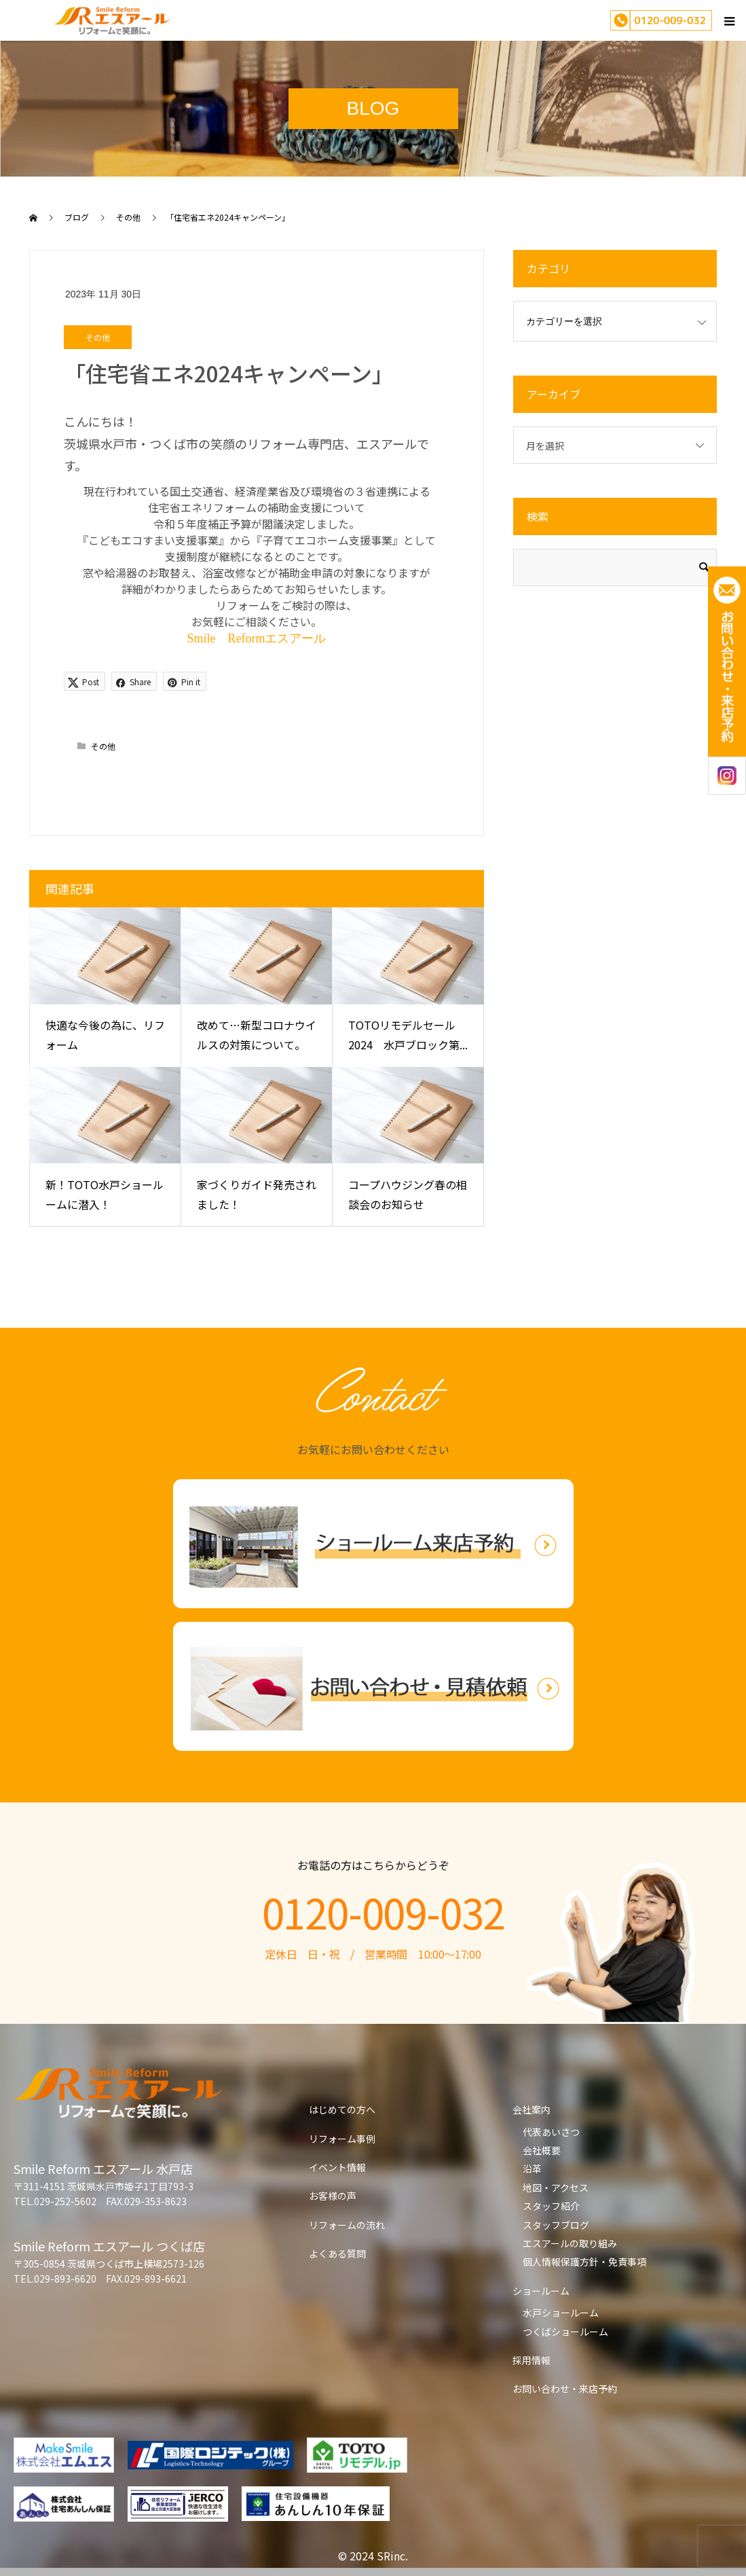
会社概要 (542, 2150)
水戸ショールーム (561, 2312)
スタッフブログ (556, 2225)
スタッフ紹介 (551, 2206)
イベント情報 (337, 2167)
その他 (98, 337)
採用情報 (531, 2360)
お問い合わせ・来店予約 (564, 2388)
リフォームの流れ (347, 2225)
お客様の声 (332, 2195)
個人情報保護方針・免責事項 (584, 2261)
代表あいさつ (551, 2132)
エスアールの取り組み (570, 2243)
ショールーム (541, 2291)
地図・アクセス (556, 2187)
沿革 (532, 2168)
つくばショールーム (565, 2331)
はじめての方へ (342, 2109)
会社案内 (531, 2109)
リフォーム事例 (342, 2138)
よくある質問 (337, 2253)
